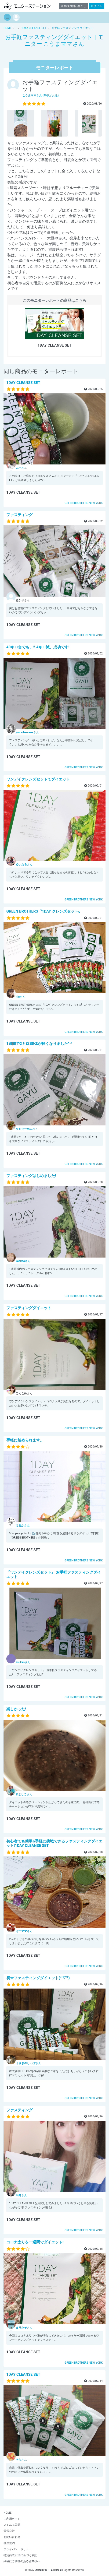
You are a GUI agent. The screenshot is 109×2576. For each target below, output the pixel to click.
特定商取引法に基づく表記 (20, 2555)
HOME (7, 2512)
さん (21, 468)
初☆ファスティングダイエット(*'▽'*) (38, 1978)
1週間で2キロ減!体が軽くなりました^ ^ (39, 1043)
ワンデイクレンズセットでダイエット (38, 779)
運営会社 (9, 2531)
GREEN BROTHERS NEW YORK (84, 503)
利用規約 (9, 2543)
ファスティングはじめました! (31, 1176)
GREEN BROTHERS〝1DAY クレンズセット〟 (44, 911)
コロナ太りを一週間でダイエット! (34, 2242)
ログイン (96, 6)
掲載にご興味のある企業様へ (22, 2561)
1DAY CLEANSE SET (23, 382)
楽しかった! (16, 1709)
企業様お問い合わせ (73, 6)
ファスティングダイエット (28, 1308)
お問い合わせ (12, 2537)
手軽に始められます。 (25, 1440)
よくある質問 (12, 2525)
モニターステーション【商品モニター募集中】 (27, 6)
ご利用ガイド (12, 2518)
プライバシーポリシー (18, 2549)
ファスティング (19, 515)
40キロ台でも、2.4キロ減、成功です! (37, 647)
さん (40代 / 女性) (40, 95)
